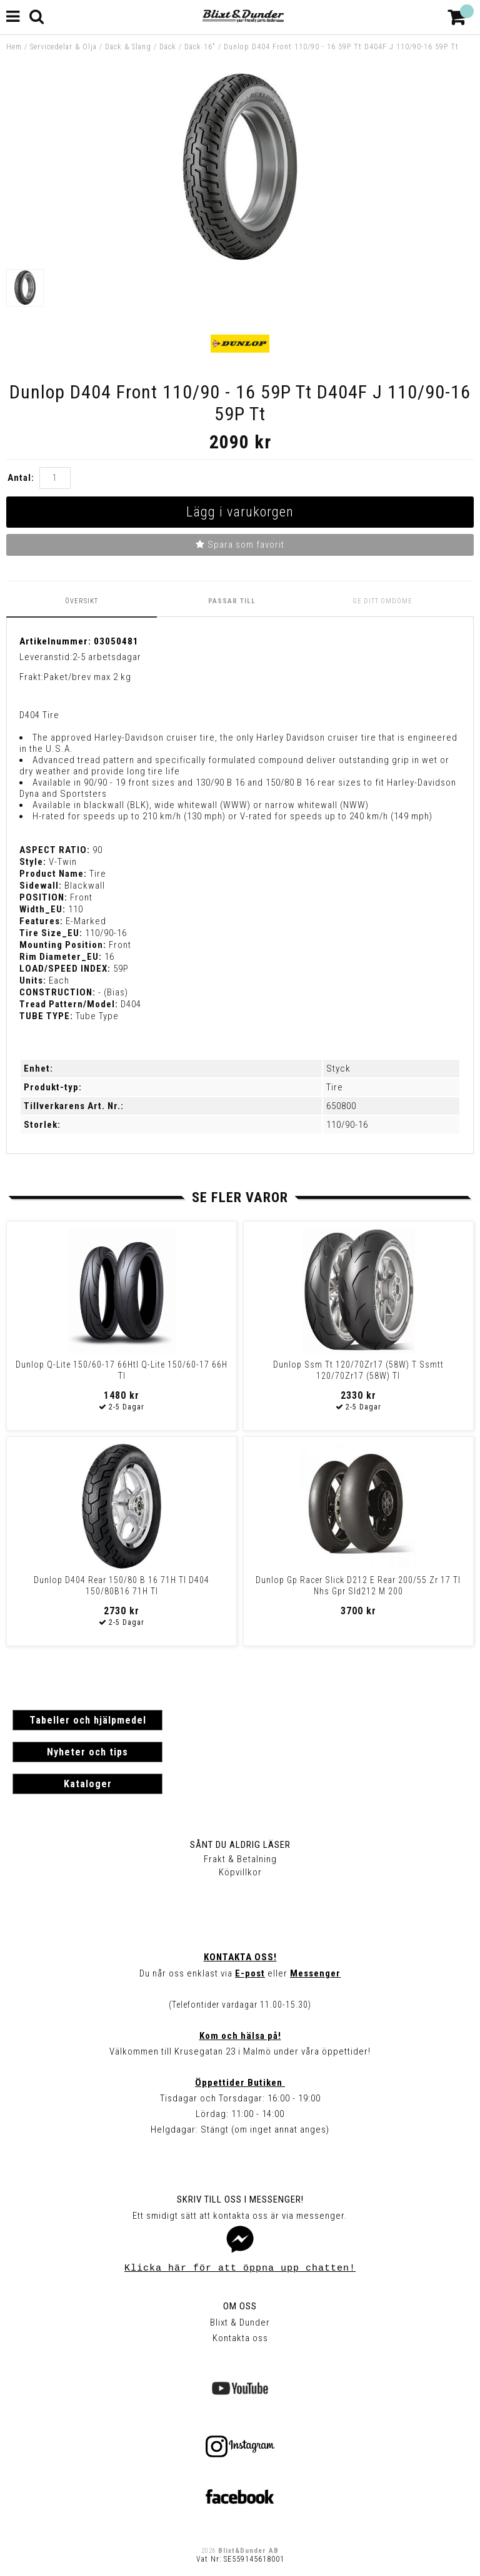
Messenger (315, 1973)
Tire (334, 1087)
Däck (167, 46)
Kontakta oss (240, 2338)
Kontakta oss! (240, 1957)
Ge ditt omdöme (382, 601)
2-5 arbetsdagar (106, 657)
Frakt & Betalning (240, 1859)
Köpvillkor (240, 1872)
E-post (250, 1973)
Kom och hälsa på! (240, 2035)
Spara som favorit (240, 544)
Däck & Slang (128, 46)
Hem (14, 46)
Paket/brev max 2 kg (87, 677)
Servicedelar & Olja (63, 46)
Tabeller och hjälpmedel (87, 1720)
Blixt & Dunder (240, 2322)
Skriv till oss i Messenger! (240, 2199)
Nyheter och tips (87, 1752)
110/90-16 (347, 1124)
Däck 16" (200, 46)
